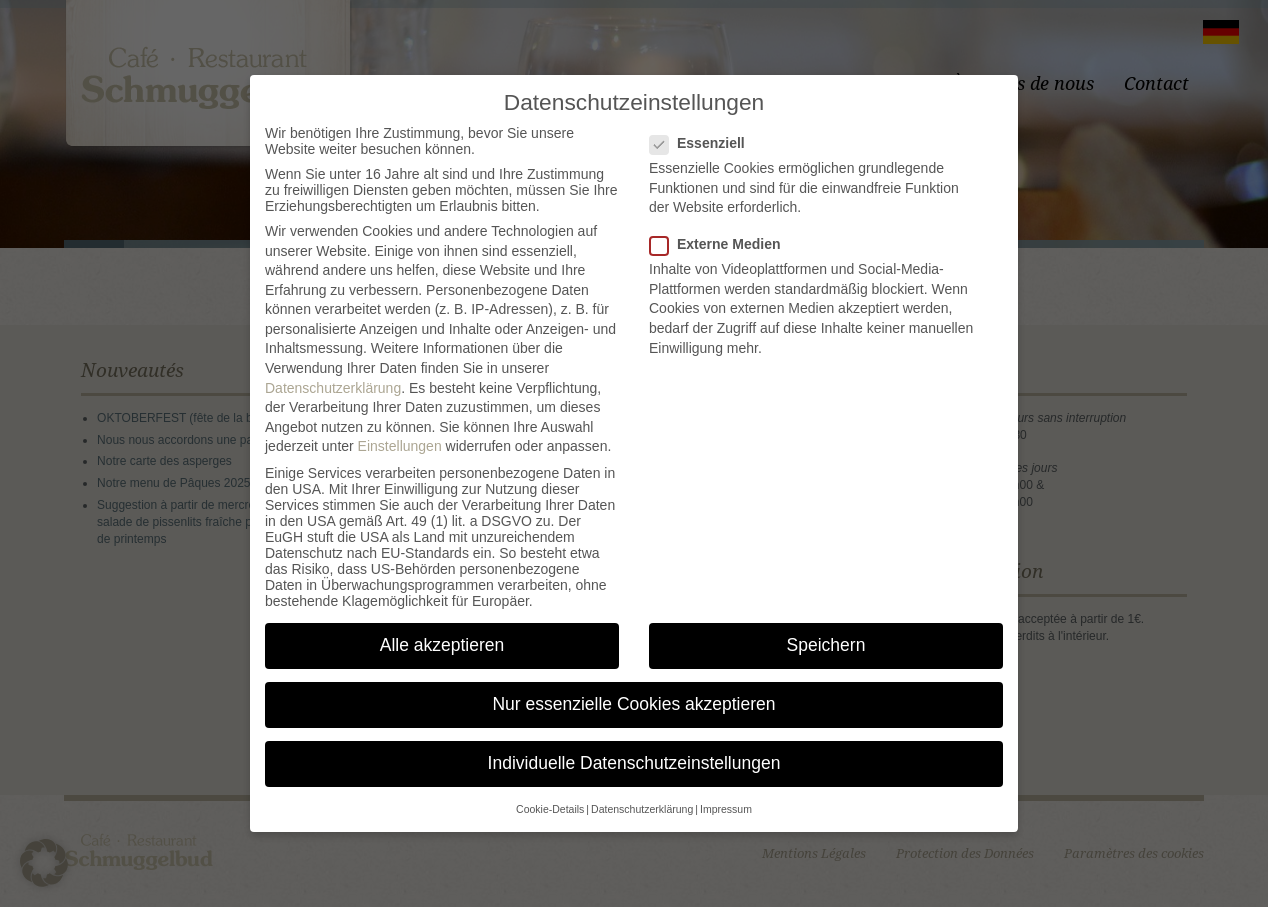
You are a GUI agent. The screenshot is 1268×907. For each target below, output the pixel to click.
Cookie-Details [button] (550, 809)
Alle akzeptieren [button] (442, 645)
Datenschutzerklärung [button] (642, 809)
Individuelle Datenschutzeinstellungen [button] (634, 763)
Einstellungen (400, 446)
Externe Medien (722, 244)
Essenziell (705, 143)
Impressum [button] (726, 809)
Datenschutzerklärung (333, 388)
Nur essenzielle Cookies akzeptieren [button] (633, 704)
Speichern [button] (826, 645)
